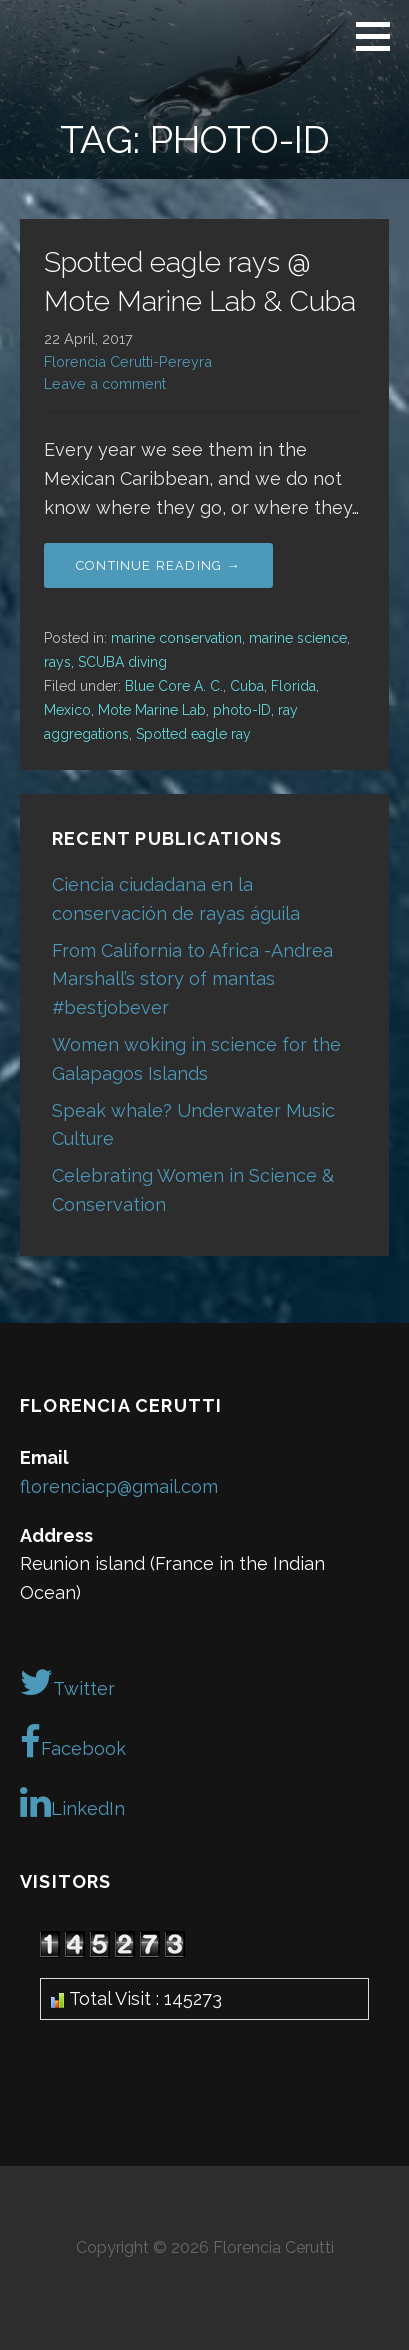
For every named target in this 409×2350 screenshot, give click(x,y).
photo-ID (242, 710)
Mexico (67, 710)
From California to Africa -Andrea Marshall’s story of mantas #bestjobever (192, 979)
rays (57, 662)
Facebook (73, 1742)
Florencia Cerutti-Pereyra (128, 361)
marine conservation (176, 638)
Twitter (67, 1682)
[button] (380, 36)
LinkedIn (72, 1802)
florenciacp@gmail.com (119, 1486)
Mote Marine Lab (152, 710)
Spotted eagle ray (193, 734)
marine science (298, 638)
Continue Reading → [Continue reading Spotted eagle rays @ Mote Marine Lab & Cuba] (158, 565)
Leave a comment (105, 383)
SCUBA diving (122, 662)
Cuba (247, 686)
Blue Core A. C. (174, 686)
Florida (293, 686)
